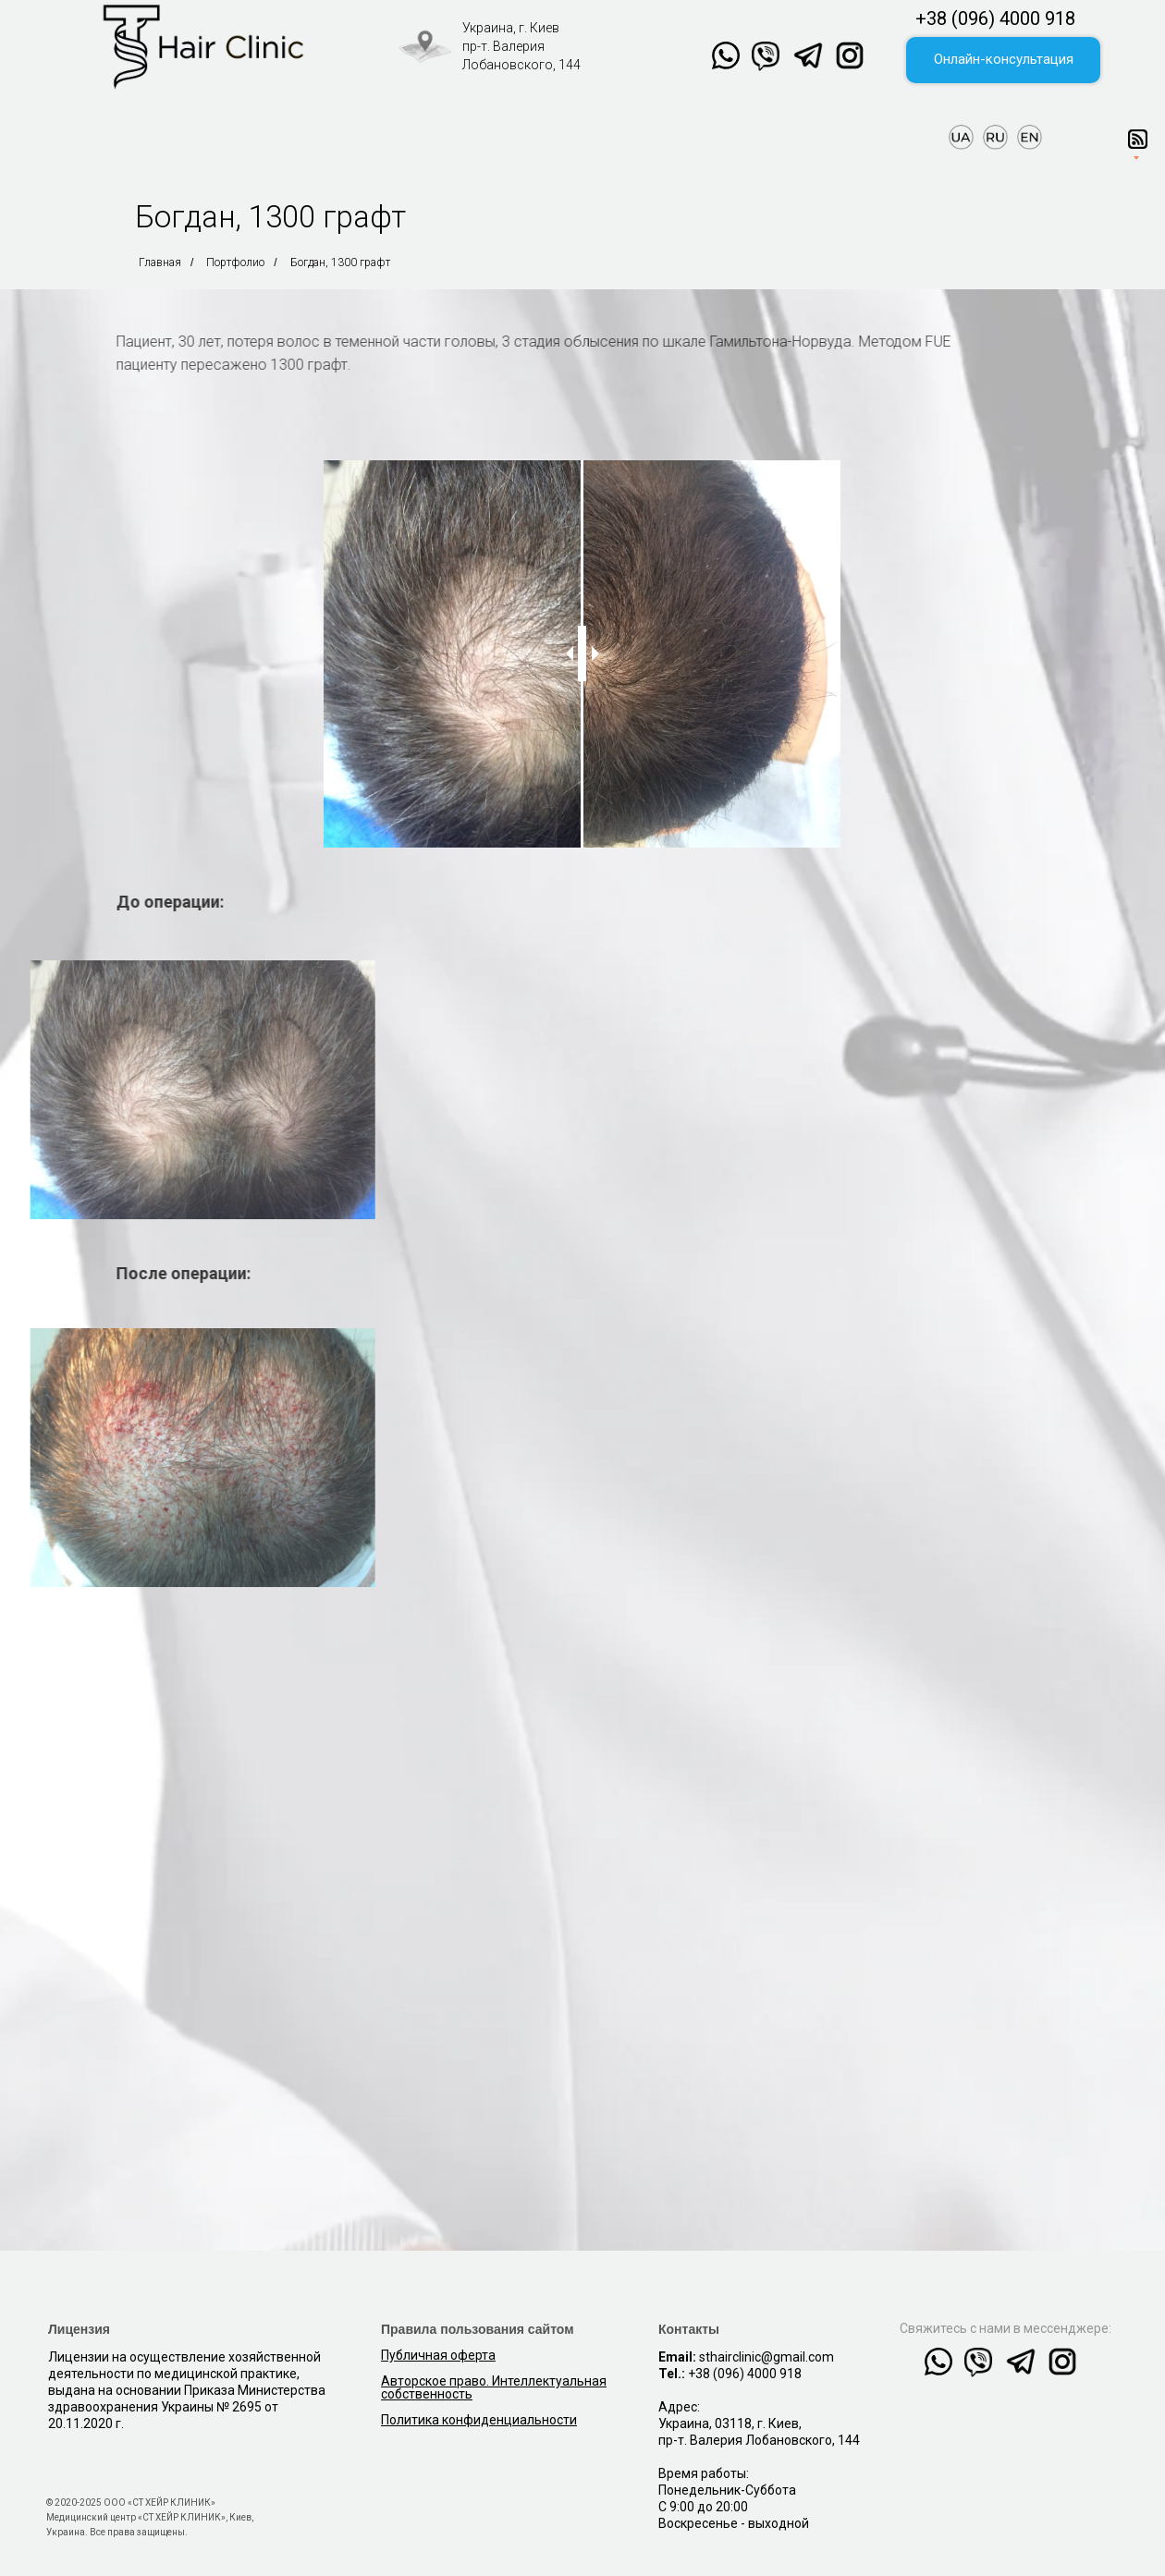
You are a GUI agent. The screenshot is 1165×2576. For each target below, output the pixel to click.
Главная (160, 262)
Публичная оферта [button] (438, 2355)
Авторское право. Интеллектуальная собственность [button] (494, 2387)
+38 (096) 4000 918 (995, 18)
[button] (1003, 60)
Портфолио (235, 262)
